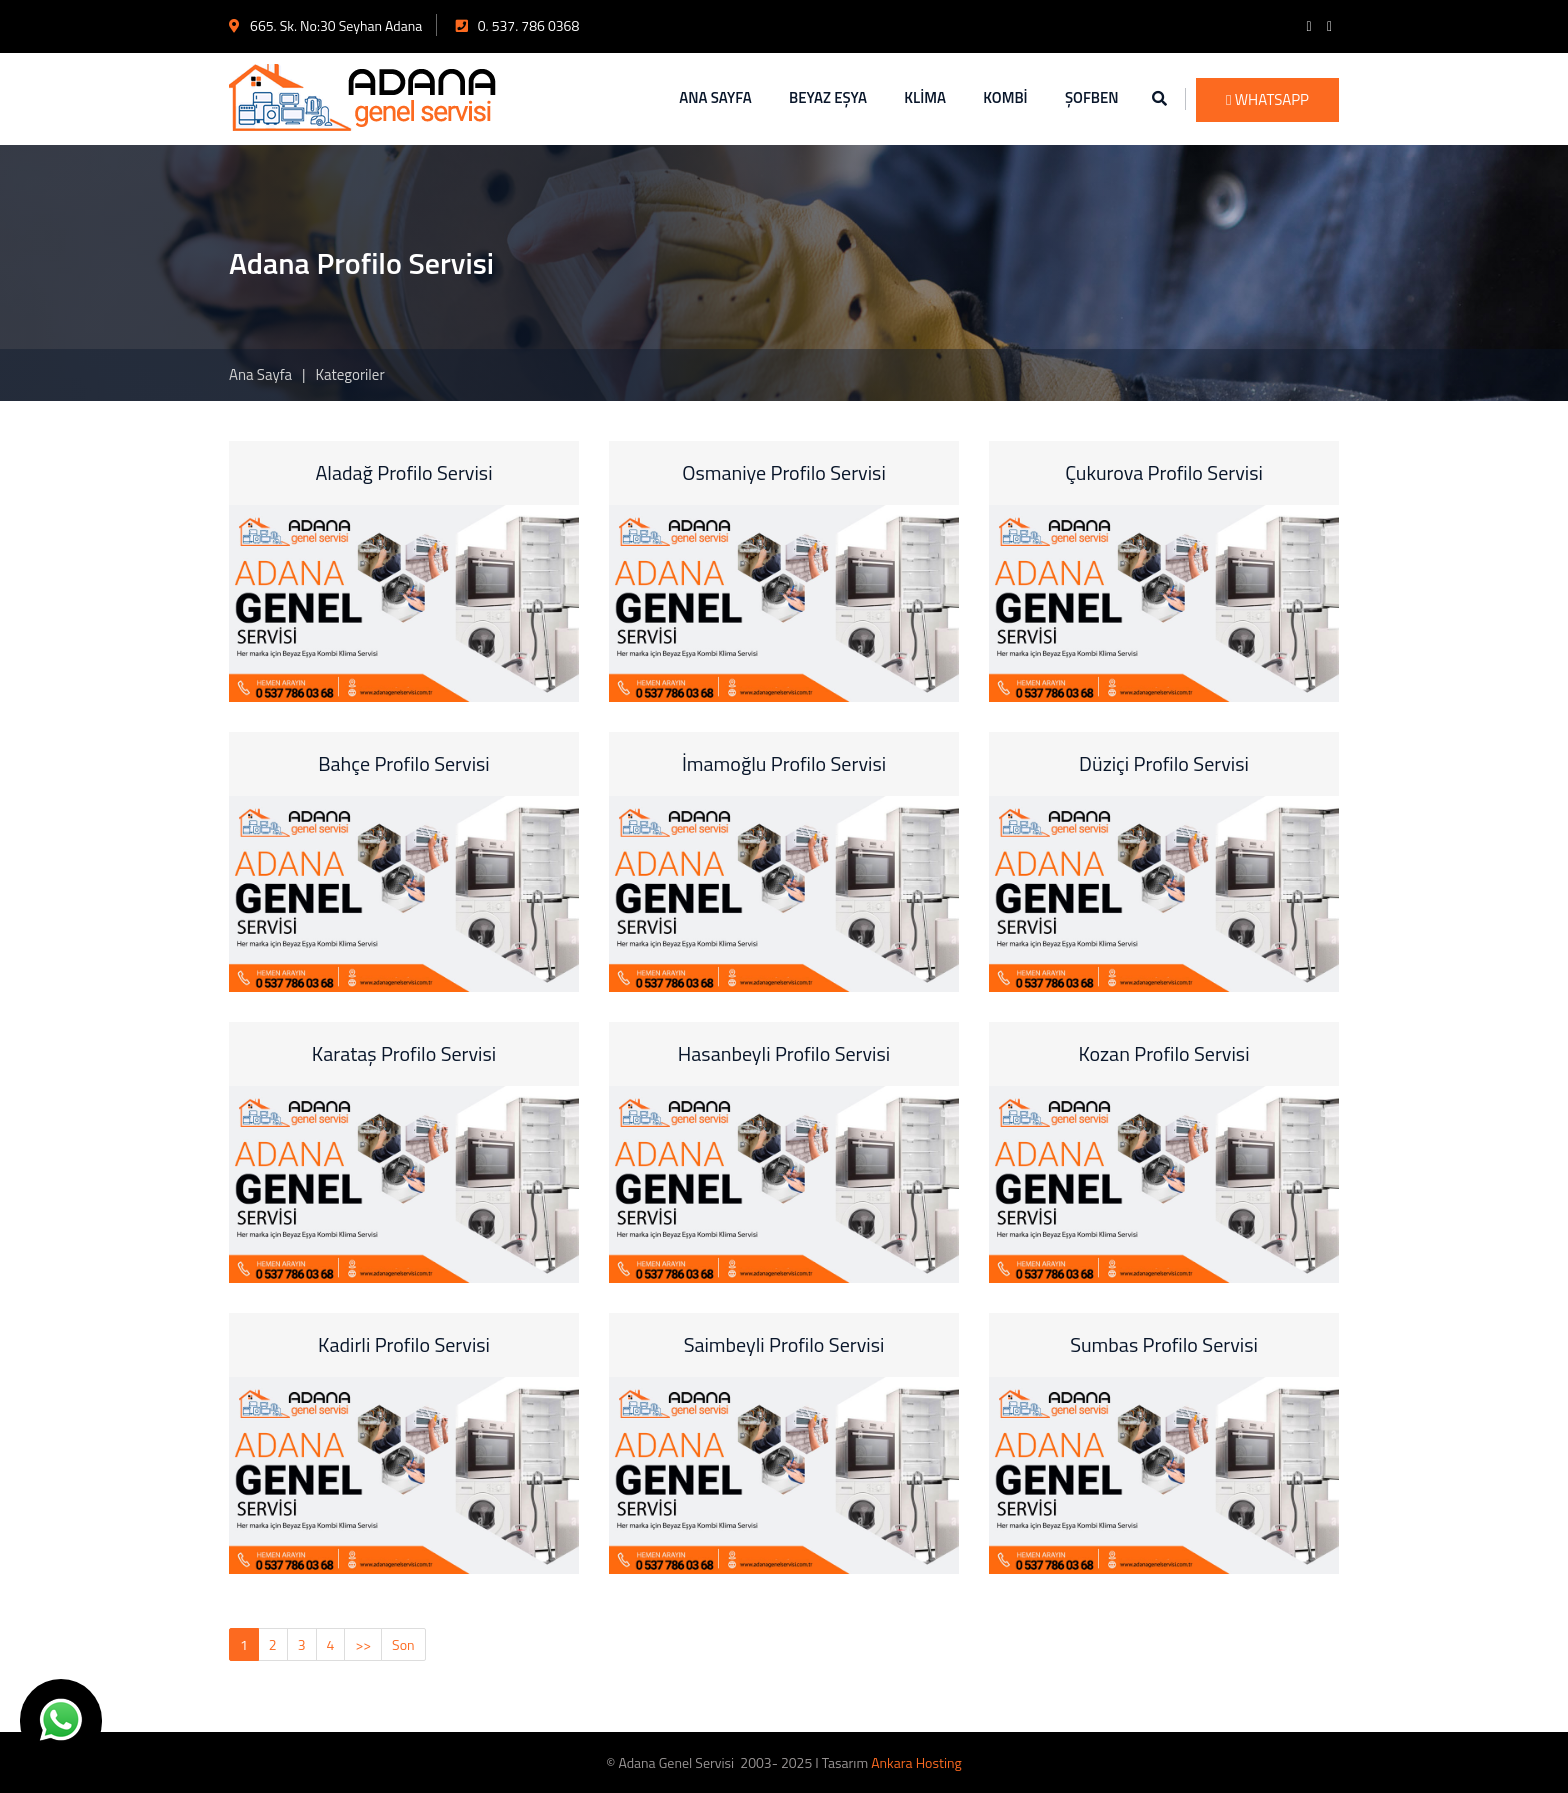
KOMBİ (1005, 97)
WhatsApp (1267, 99)
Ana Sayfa (260, 374)
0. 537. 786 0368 (518, 25)
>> (363, 1644)
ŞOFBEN (1092, 97)
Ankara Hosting (916, 1762)
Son (403, 1644)
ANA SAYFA (715, 97)
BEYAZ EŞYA (828, 97)
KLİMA (925, 97)
